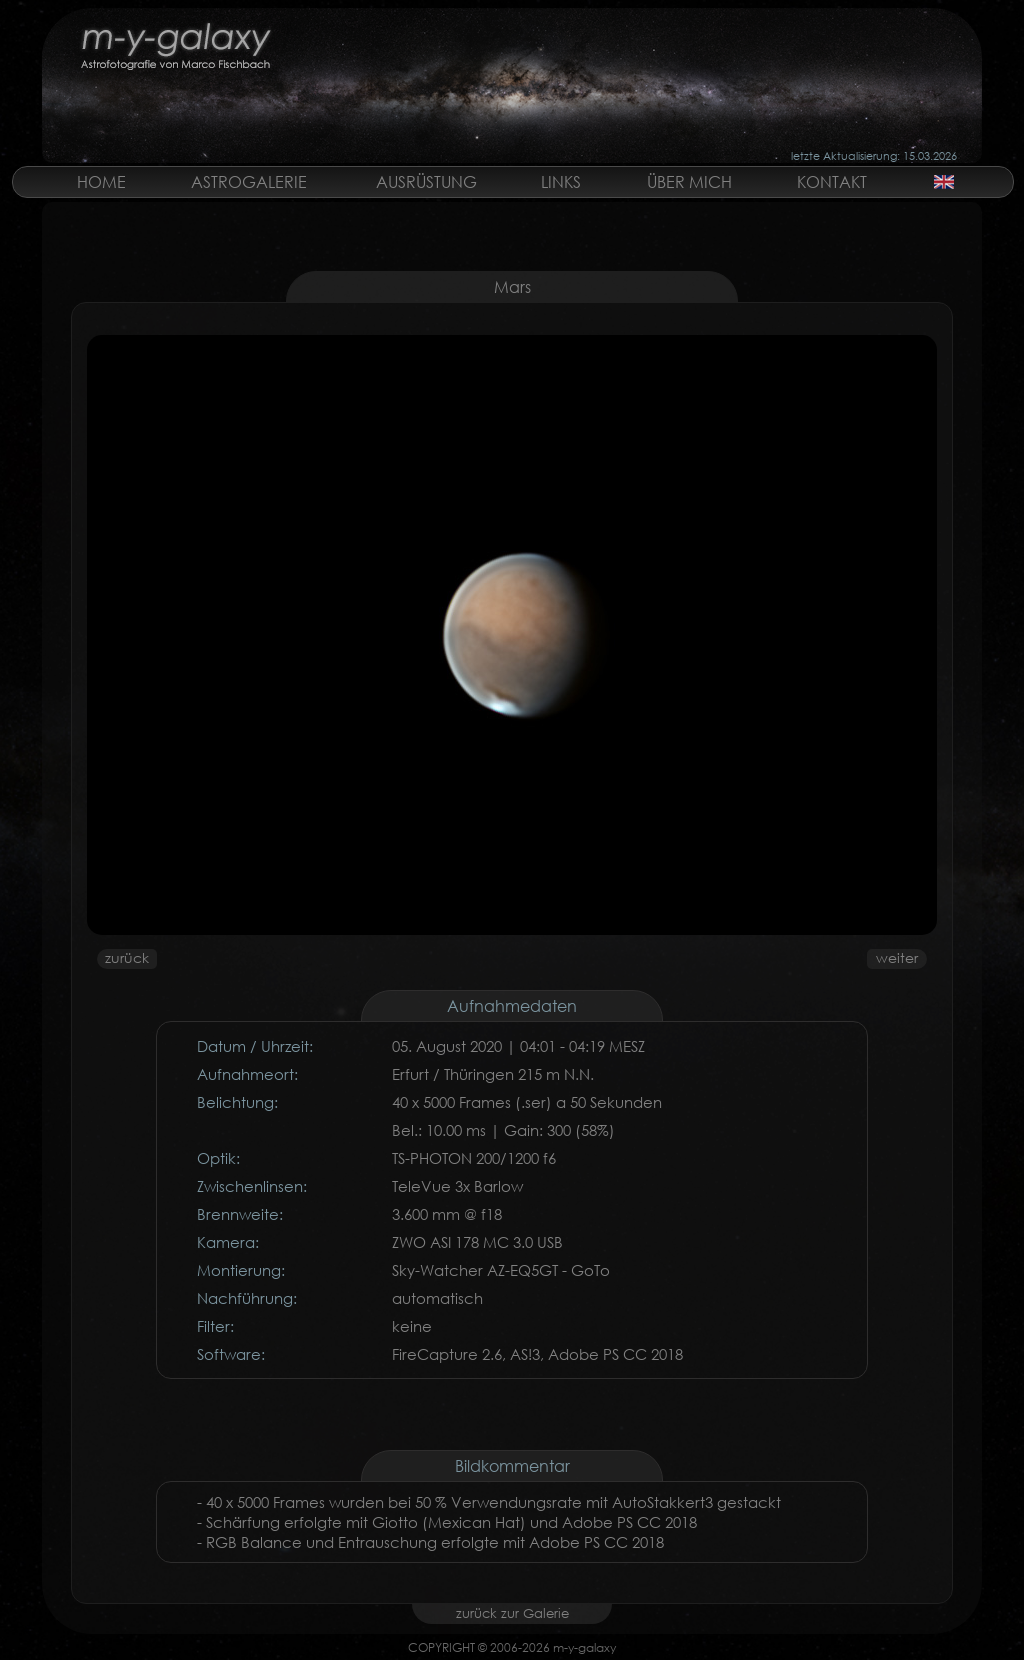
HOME (101, 181)
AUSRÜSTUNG (426, 181)
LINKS (561, 181)
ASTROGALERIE (249, 181)
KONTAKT (832, 181)
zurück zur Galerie (512, 1613)
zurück (127, 958)
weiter (897, 958)
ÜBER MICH (689, 181)
